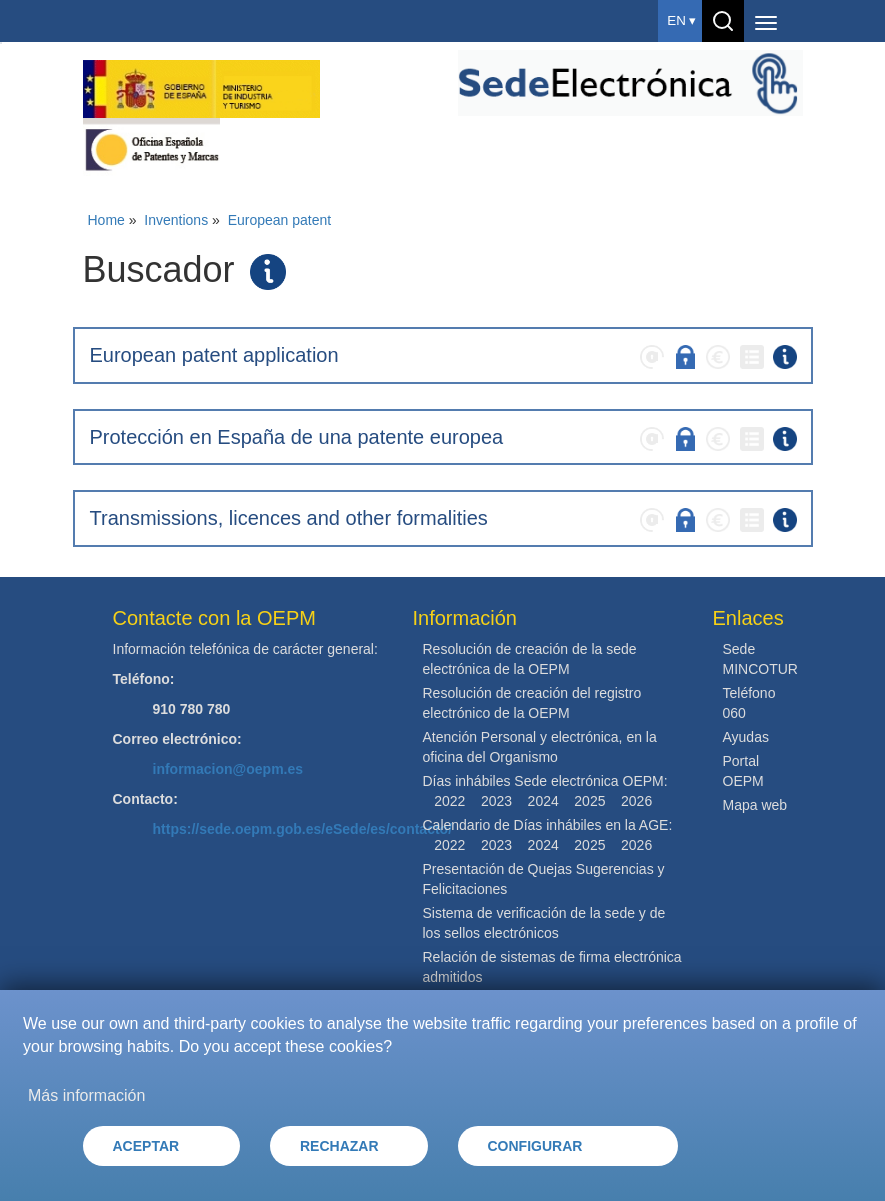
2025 (589, 801)
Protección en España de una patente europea (297, 437)
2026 (636, 801)
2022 (449, 801)
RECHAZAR (339, 1146)
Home (106, 220)
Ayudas (746, 737)
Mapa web (755, 805)
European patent (280, 220)
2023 (496, 801)
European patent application (214, 355)
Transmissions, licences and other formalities (289, 518)
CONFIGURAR (535, 1146)
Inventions (176, 220)
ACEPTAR (146, 1146)
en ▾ (681, 20)
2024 (543, 801)
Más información (86, 1095)
